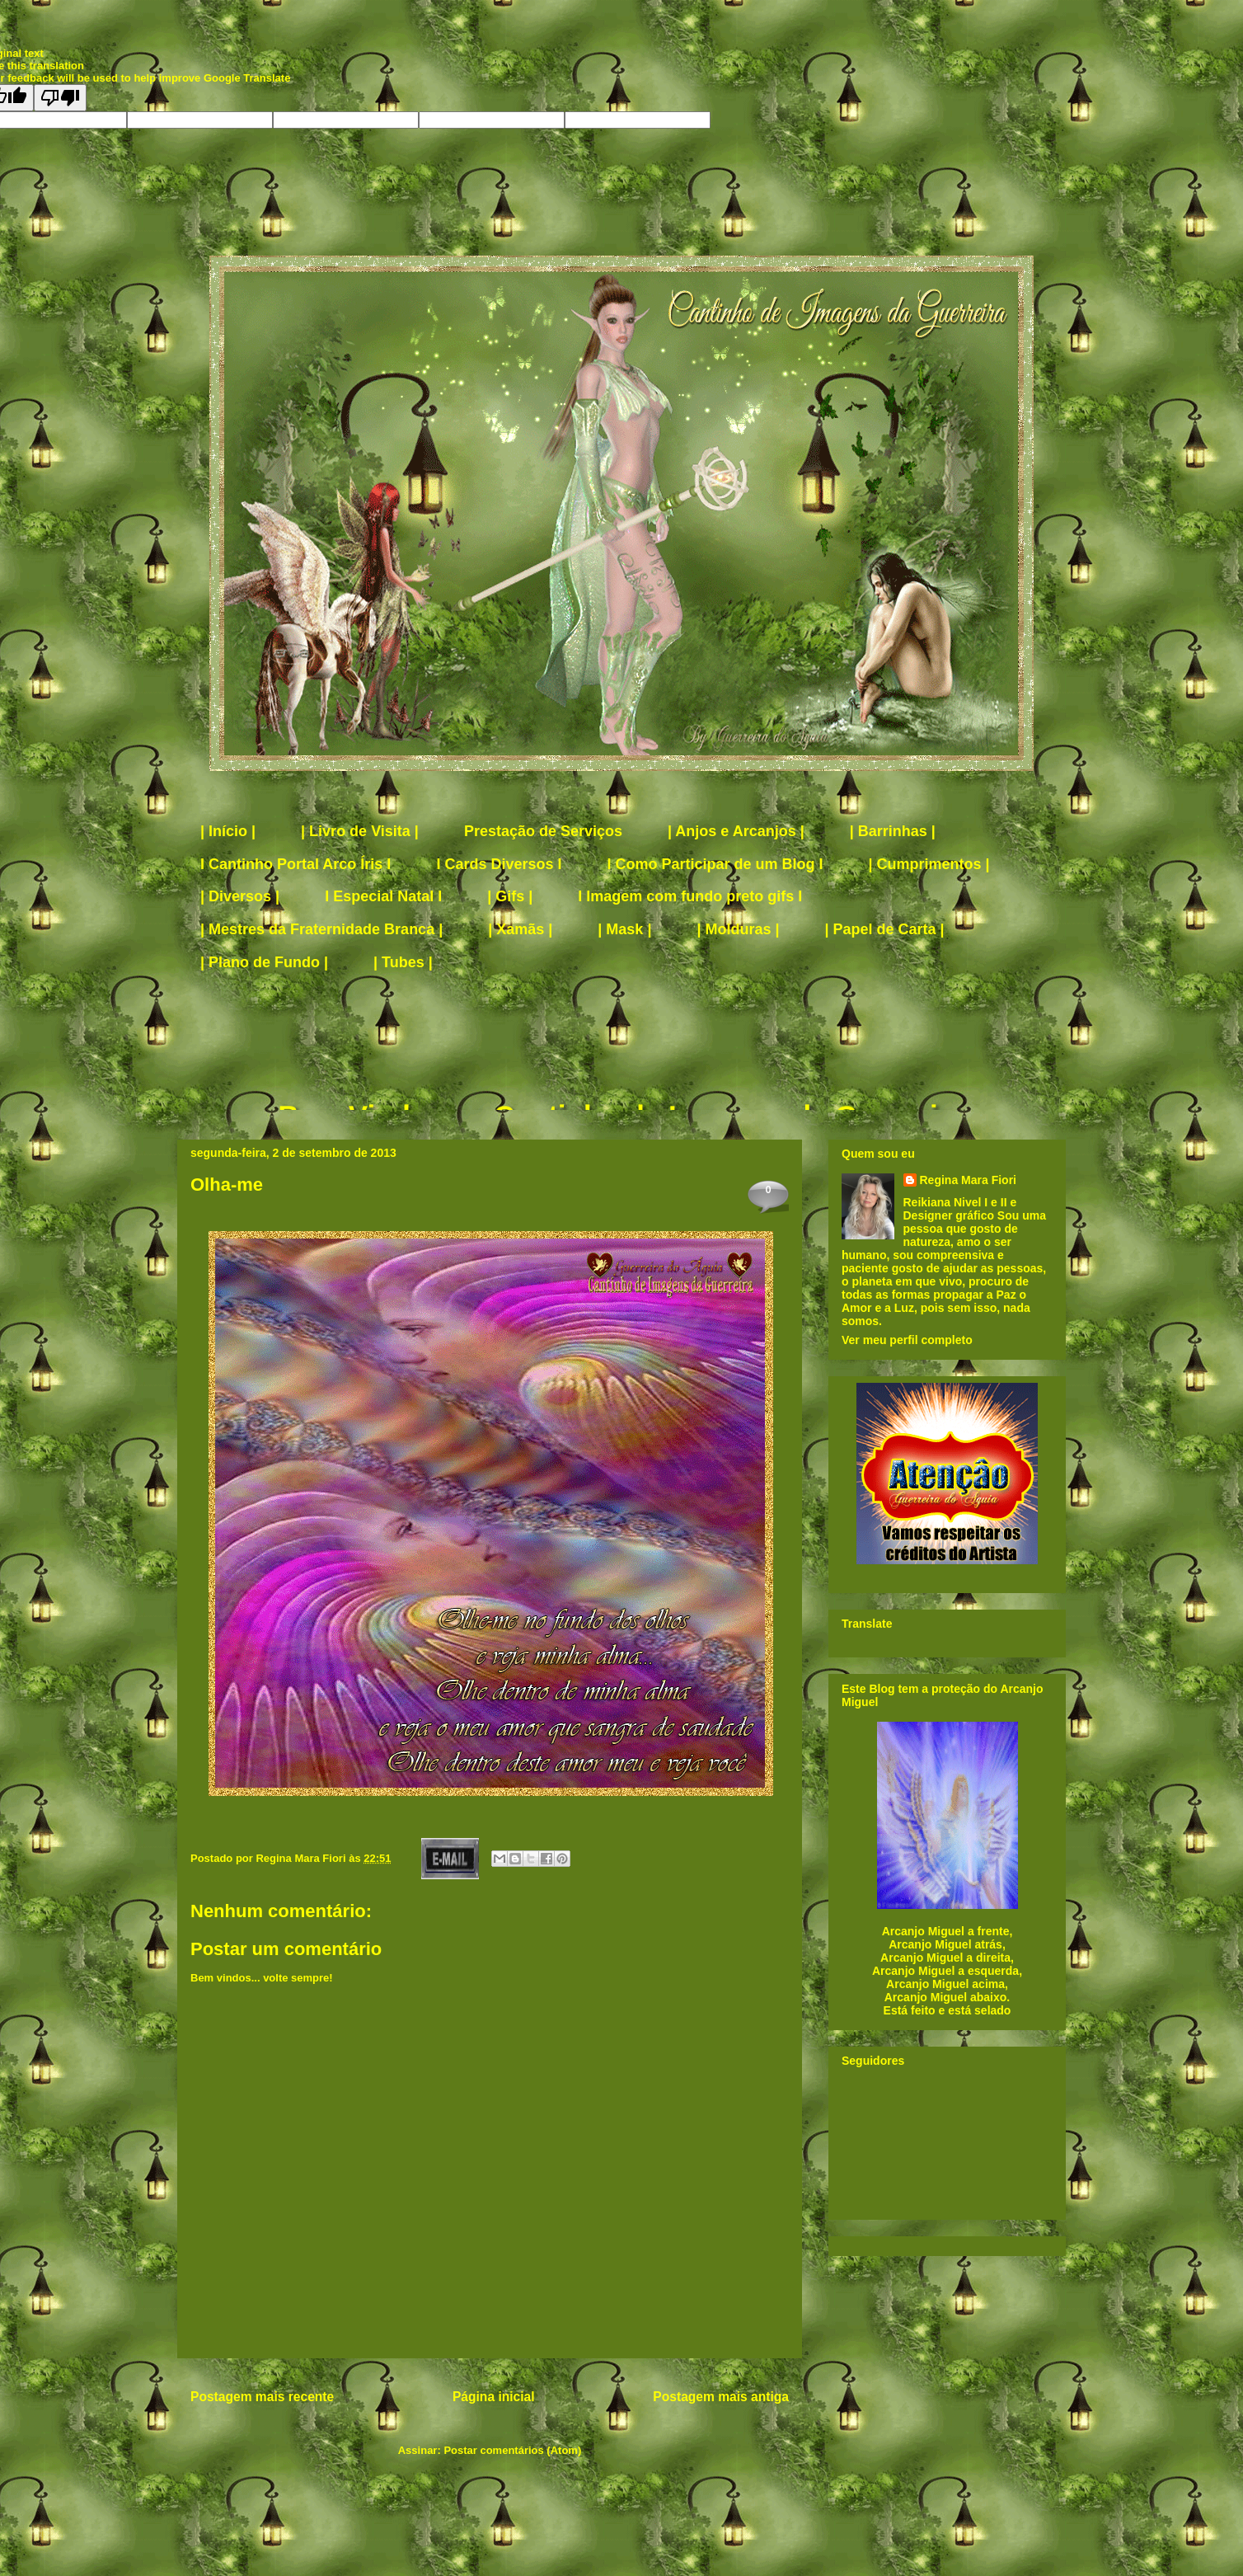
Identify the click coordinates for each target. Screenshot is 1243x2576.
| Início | (228, 831)
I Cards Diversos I (498, 864)
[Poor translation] (60, 97)
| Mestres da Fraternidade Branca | (321, 929)
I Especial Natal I (383, 896)
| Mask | (624, 929)
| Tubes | (403, 962)
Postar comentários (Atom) (512, 2450)
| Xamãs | (520, 929)
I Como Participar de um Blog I (715, 864)
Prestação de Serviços (543, 831)
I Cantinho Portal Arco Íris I (295, 864)
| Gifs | (509, 896)
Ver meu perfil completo (907, 1340)
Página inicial (494, 2397)
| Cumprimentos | (929, 864)
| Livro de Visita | (360, 831)
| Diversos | (239, 896)
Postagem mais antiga (721, 2397)
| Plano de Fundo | (264, 962)
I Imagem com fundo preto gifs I (690, 896)
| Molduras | (738, 929)
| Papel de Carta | (885, 929)
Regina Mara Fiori (302, 1858)
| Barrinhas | (893, 831)
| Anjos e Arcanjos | (736, 831)
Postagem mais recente (262, 2397)
